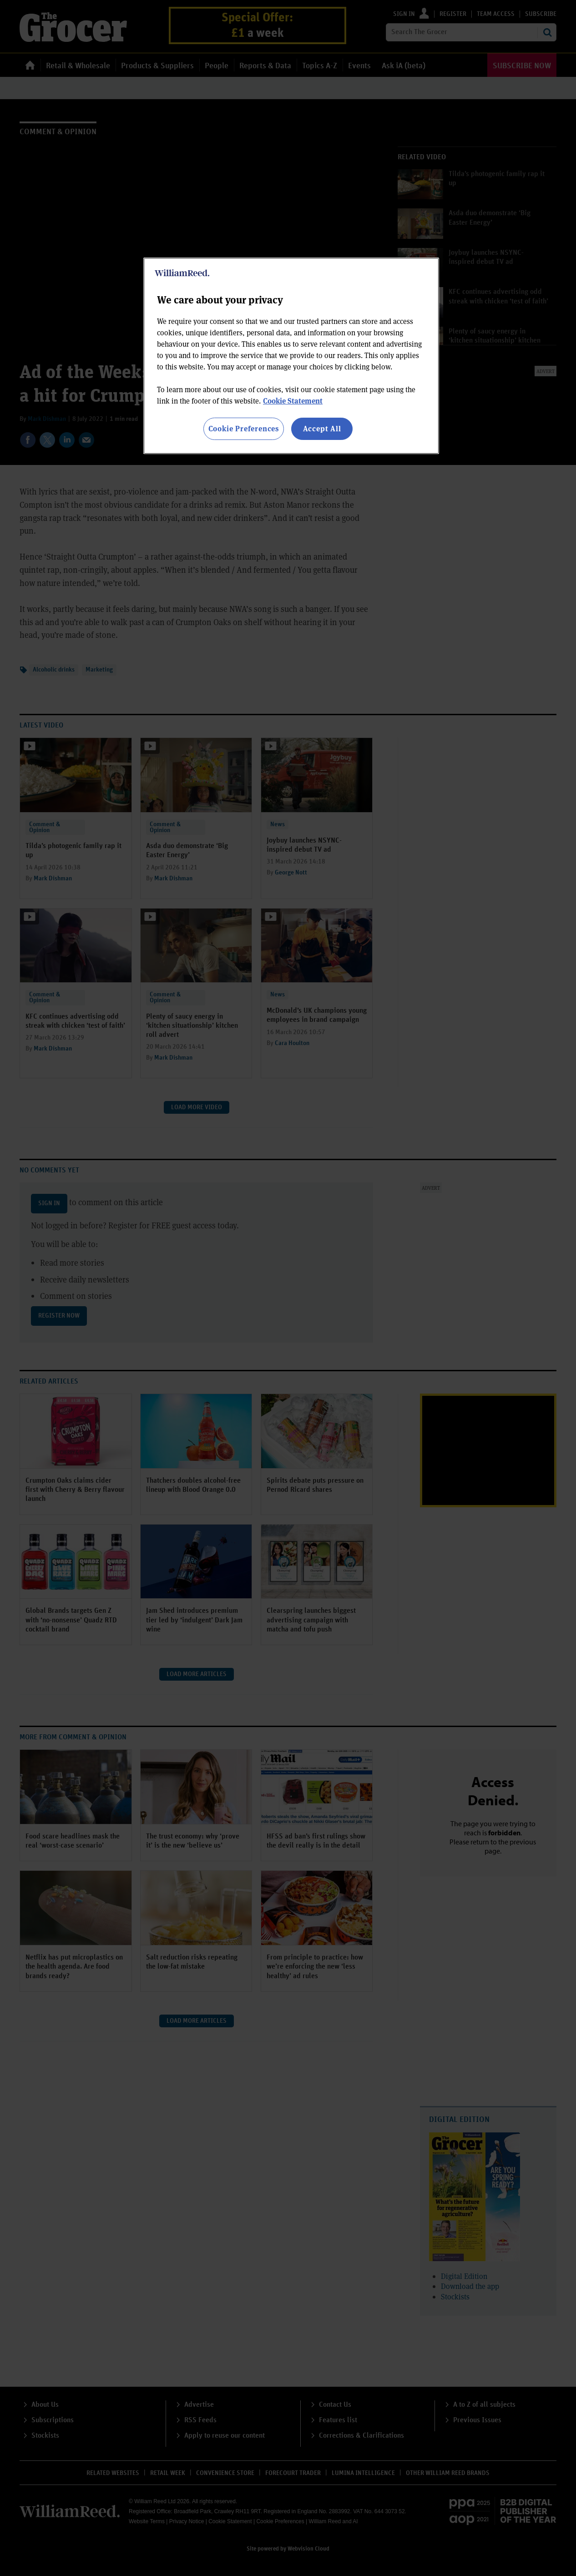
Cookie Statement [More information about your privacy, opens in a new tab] (293, 400)
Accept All (322, 428)
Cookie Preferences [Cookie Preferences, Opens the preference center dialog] (243, 428)
